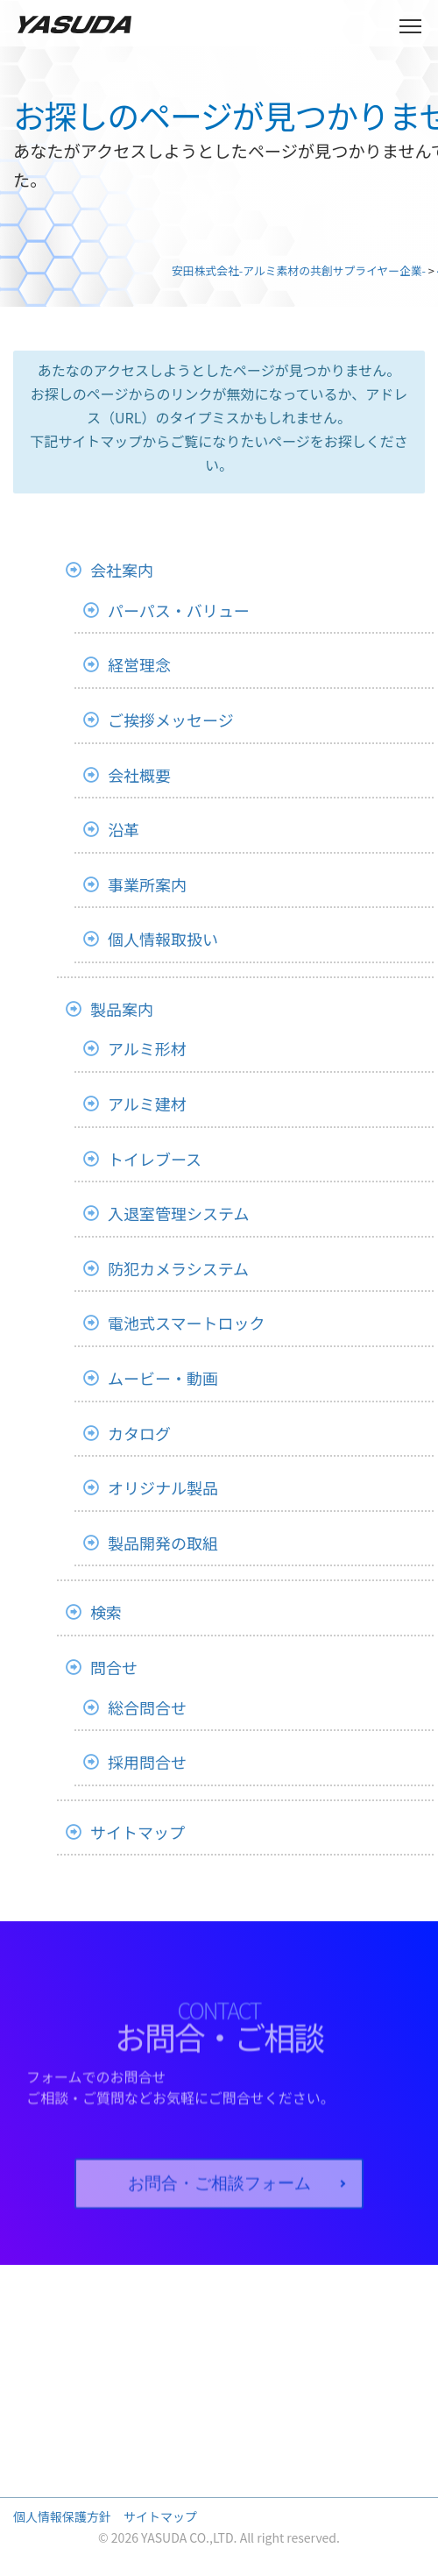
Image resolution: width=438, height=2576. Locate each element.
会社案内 (121, 569)
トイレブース (154, 1158)
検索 (106, 1611)
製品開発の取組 (163, 1542)
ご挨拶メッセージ (171, 719)
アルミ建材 (147, 1103)
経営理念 (139, 664)
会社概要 (139, 774)
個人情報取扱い (163, 938)
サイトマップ (137, 1831)
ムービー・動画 (163, 1377)
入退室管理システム (178, 1213)
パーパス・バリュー (179, 610)
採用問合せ (147, 1761)
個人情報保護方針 (62, 2516)
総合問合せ (147, 1707)
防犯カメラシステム (178, 1268)
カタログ (139, 1433)
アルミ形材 (147, 1048)
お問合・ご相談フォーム (219, 2205)
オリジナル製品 (163, 1487)
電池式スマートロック (186, 1322)
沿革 (123, 829)
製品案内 (121, 1008)
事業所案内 (147, 884)
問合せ (114, 1667)
